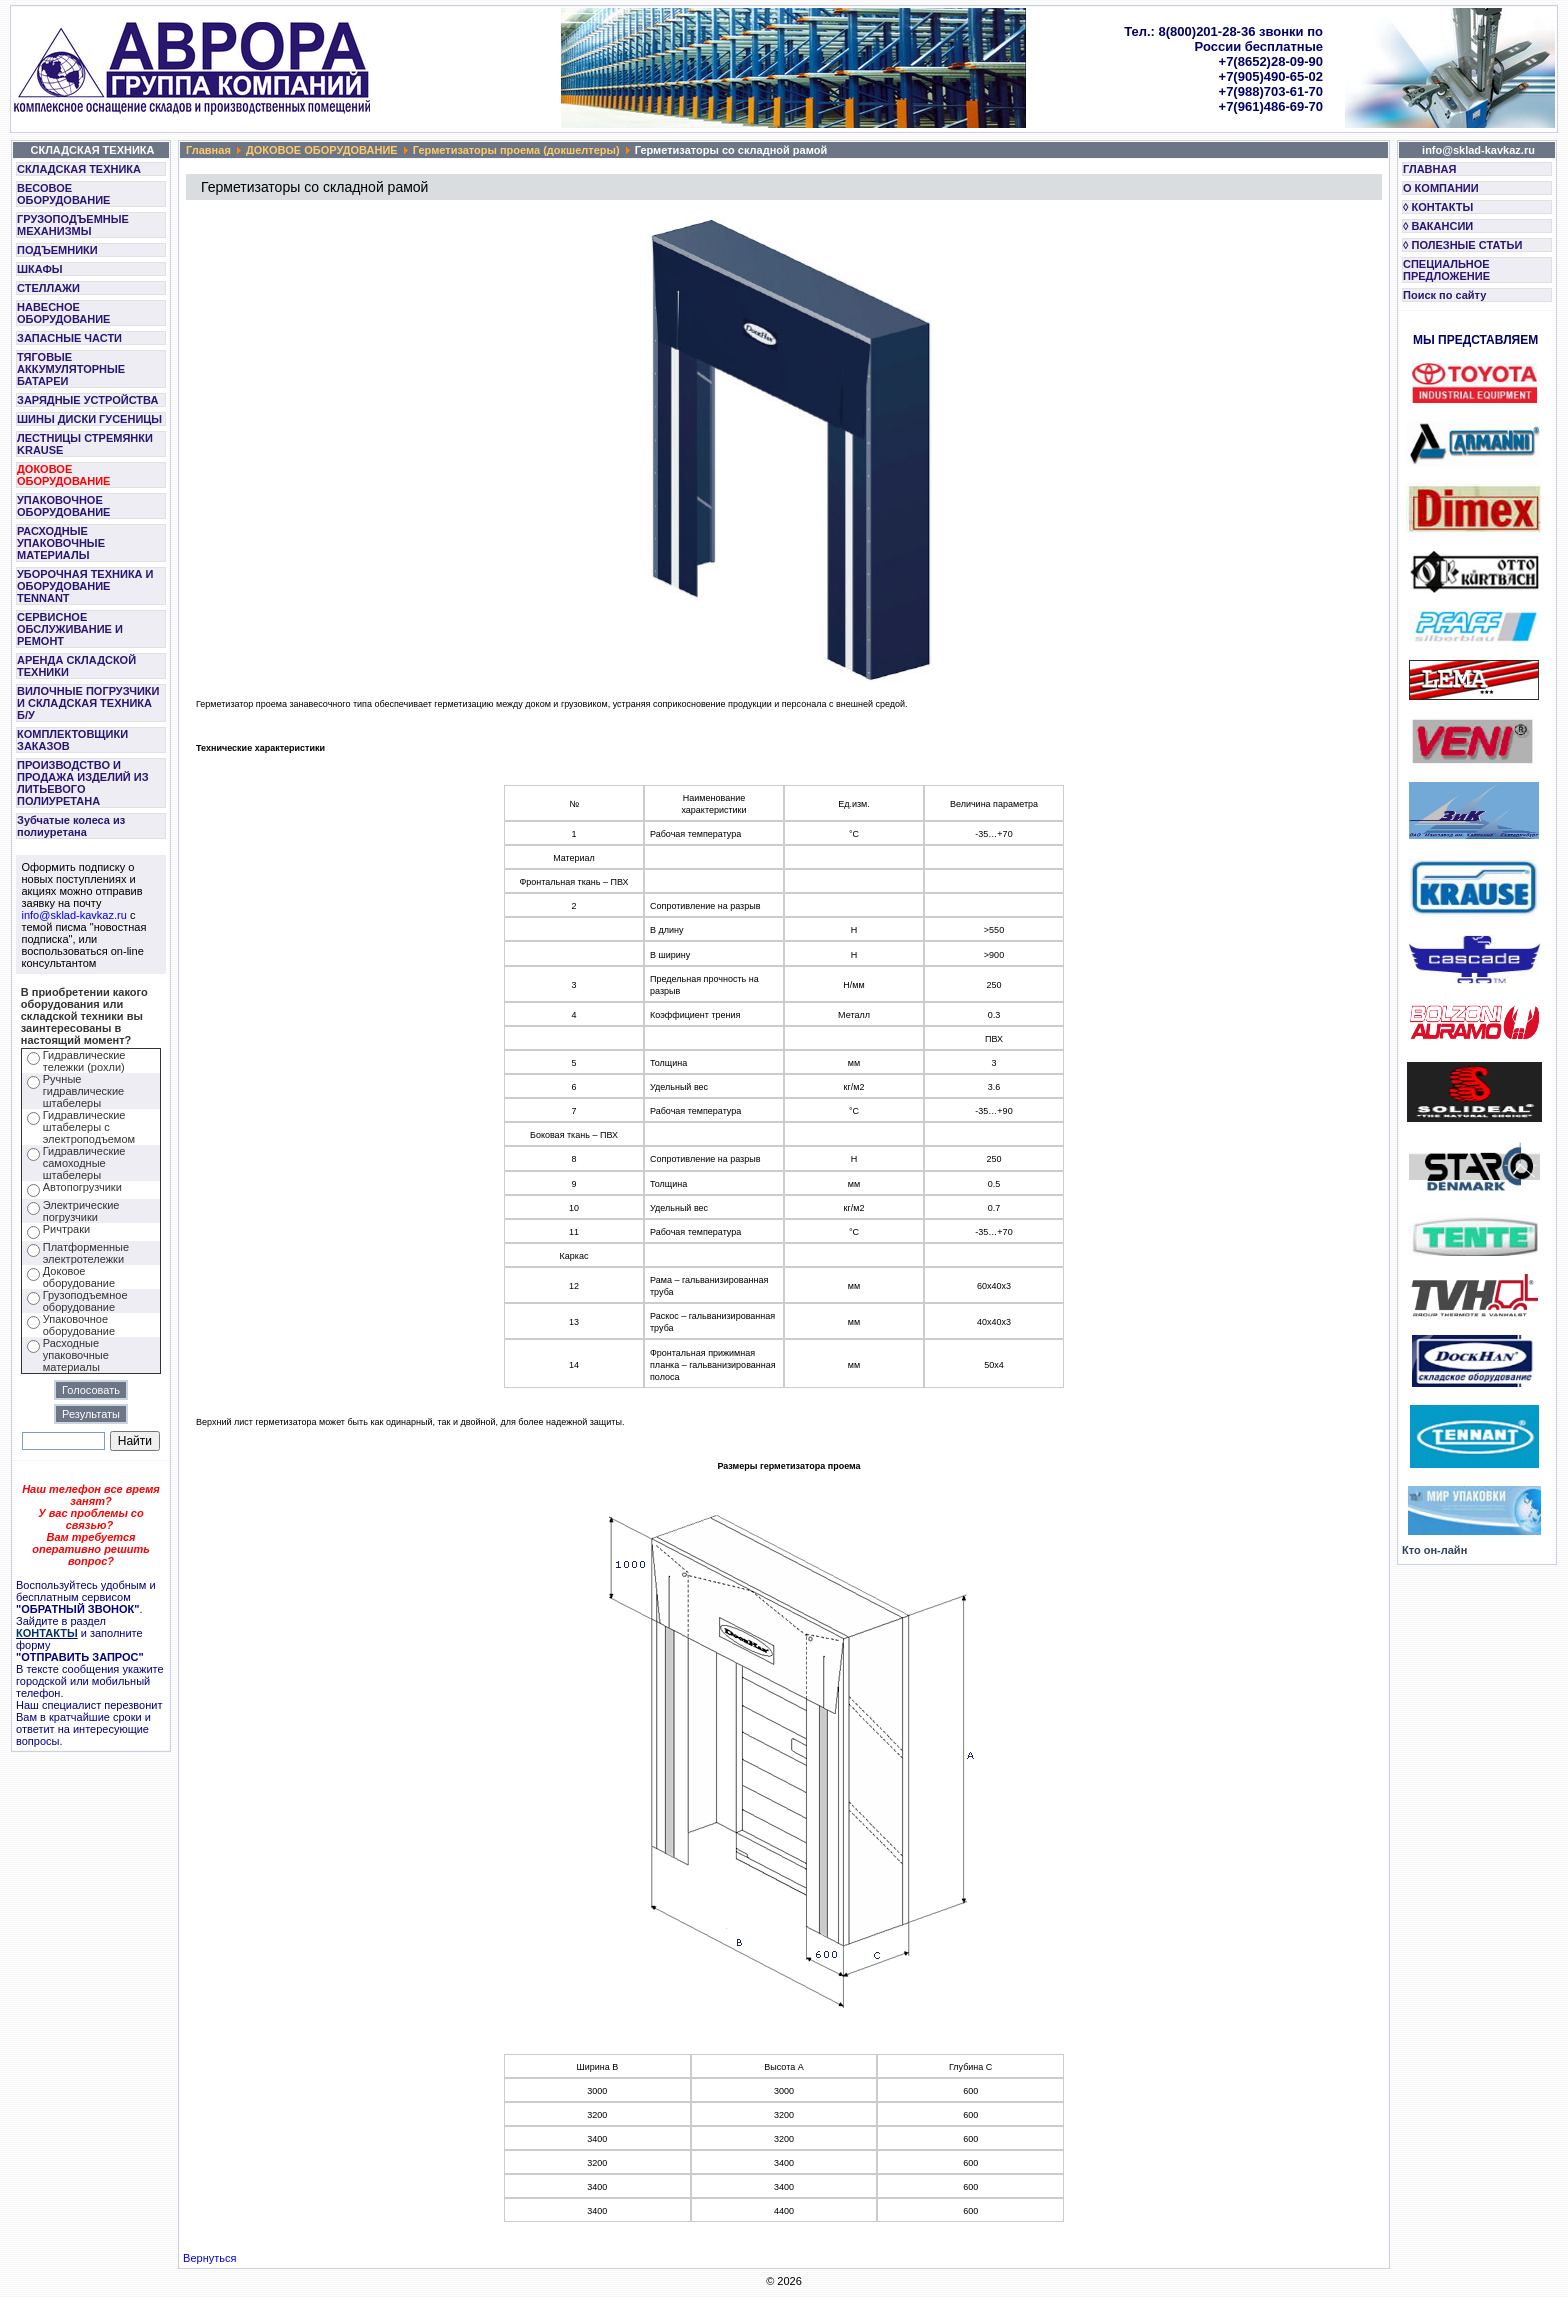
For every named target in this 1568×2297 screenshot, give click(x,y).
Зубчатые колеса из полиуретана (71, 826)
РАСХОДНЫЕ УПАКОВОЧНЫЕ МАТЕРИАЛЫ (61, 543)
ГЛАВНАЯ (1429, 169)
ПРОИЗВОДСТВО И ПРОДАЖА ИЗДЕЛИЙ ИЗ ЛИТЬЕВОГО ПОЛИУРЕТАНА (83, 783)
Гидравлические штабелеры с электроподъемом (89, 1127)
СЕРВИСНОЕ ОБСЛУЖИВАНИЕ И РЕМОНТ (70, 629)
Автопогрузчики (82, 1187)
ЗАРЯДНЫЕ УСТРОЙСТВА (87, 400)
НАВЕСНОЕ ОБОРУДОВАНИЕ (63, 313)
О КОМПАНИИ (1441, 188)
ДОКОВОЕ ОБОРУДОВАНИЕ (63, 475)
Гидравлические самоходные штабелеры (84, 1163)
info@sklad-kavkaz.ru (74, 915)
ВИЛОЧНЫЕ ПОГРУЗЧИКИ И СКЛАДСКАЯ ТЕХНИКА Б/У (88, 703)
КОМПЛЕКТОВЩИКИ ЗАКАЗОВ (72, 740)
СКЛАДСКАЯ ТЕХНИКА (79, 169)
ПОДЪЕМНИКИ (57, 250)
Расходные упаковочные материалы (76, 1355)
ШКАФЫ (40, 269)
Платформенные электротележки (86, 1253)
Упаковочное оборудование (79, 1325)
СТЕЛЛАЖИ (48, 288)
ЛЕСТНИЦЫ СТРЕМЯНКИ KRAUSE (85, 444)
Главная (208, 150)
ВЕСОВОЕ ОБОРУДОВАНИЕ (63, 194)
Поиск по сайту (1444, 295)
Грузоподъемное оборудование (85, 1301)
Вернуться (209, 2258)
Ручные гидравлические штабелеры (83, 1091)
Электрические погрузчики (81, 1211)
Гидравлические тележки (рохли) (84, 1061)
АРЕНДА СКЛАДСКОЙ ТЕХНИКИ (76, 666)
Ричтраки (66, 1229)
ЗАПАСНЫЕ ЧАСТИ (69, 338)
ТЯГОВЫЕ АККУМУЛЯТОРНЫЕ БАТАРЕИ (71, 369)
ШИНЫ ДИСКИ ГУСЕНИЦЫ (89, 419)
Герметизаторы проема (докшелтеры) (516, 150)
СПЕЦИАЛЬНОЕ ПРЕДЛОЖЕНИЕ (1446, 270)
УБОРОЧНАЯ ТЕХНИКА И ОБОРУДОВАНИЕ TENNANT (85, 586)
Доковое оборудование (79, 1277)
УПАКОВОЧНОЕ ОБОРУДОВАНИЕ (63, 506)
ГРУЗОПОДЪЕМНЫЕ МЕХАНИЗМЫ (73, 225)
